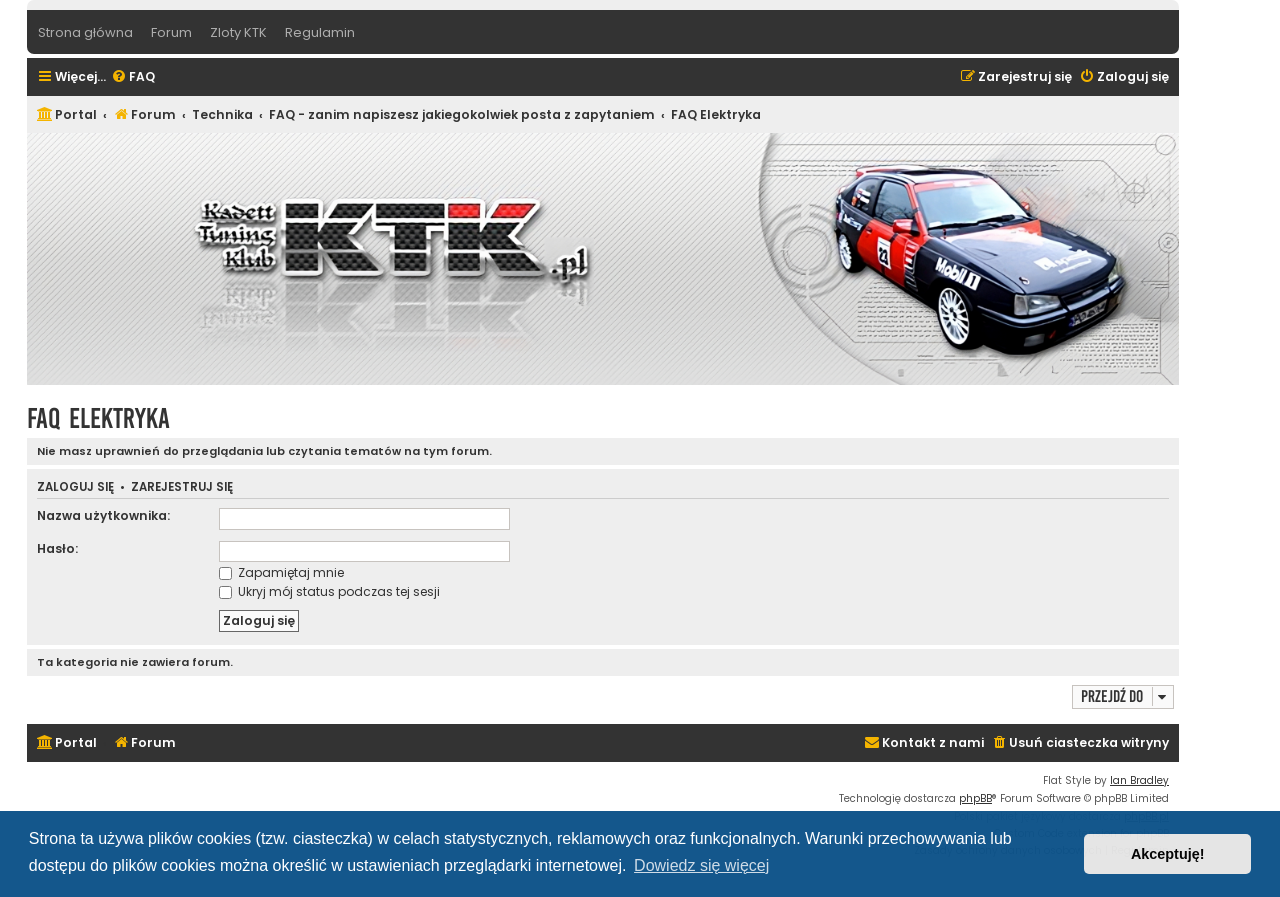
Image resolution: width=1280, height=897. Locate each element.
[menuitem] (133, 77)
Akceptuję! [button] (1168, 854)
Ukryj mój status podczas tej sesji (329, 591)
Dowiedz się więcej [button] (701, 865)
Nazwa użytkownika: (103, 515)
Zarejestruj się (182, 487)
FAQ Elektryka (98, 418)
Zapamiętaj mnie (281, 572)
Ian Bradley (1139, 780)
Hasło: (57, 548)
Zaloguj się (75, 487)
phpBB (975, 798)
